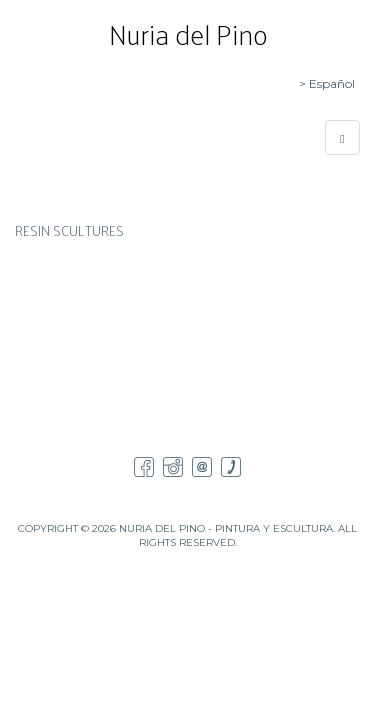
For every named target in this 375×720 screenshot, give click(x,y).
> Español (327, 83)
